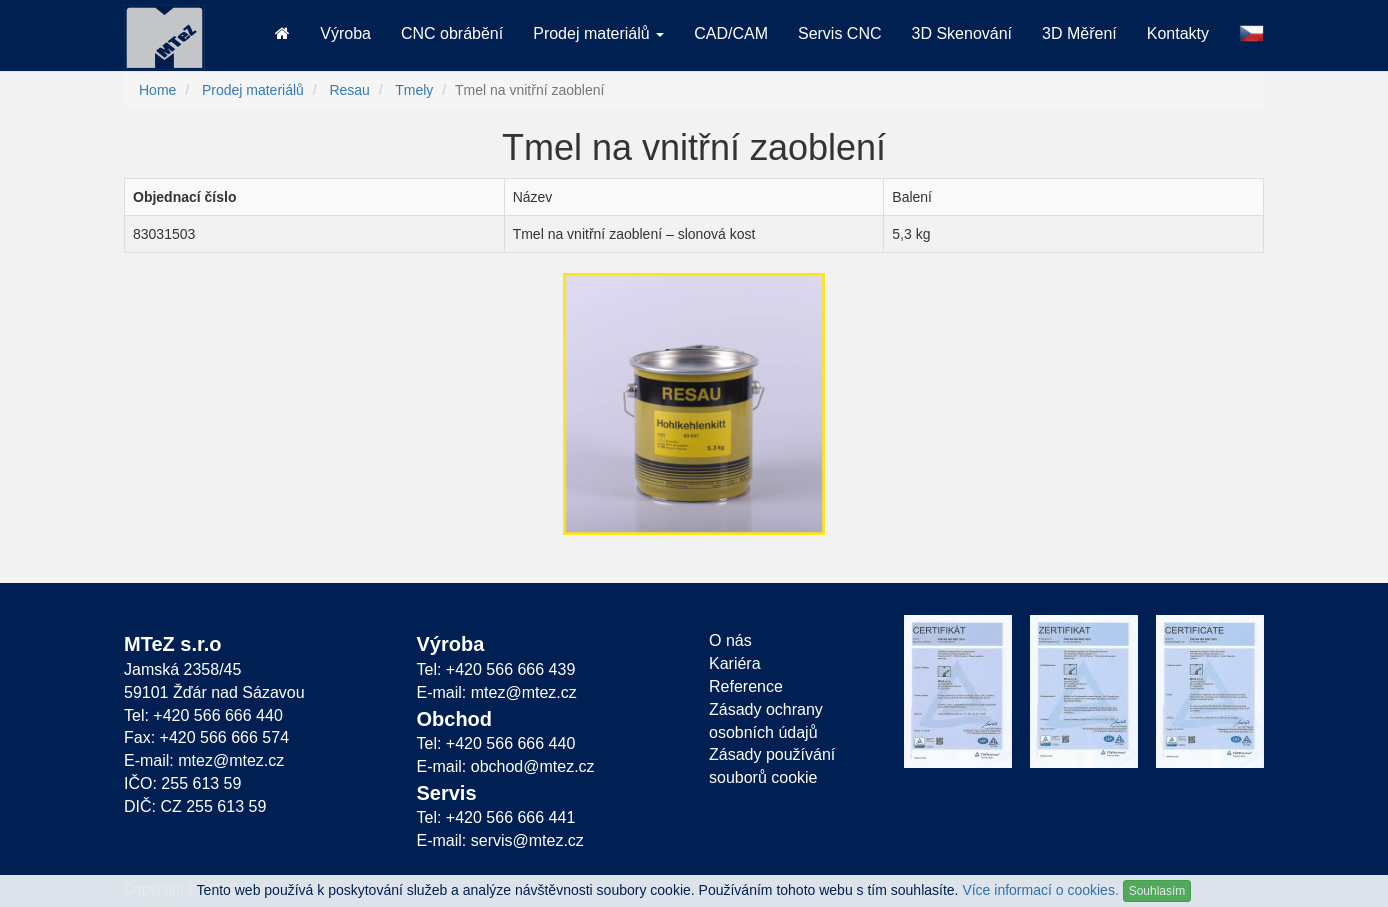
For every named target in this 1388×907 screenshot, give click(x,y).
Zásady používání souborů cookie (772, 766)
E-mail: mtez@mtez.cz (204, 760)
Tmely (414, 90)
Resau (349, 90)
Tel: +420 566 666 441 (496, 817)
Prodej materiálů (253, 90)
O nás (730, 640)
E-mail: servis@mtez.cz (500, 840)
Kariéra (735, 663)
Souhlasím (1157, 891)
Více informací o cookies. (1040, 890)
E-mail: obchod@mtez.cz (506, 766)
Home (157, 90)
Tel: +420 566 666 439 (496, 669)
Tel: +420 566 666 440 (203, 715)
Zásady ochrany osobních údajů (766, 721)
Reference (746, 686)
